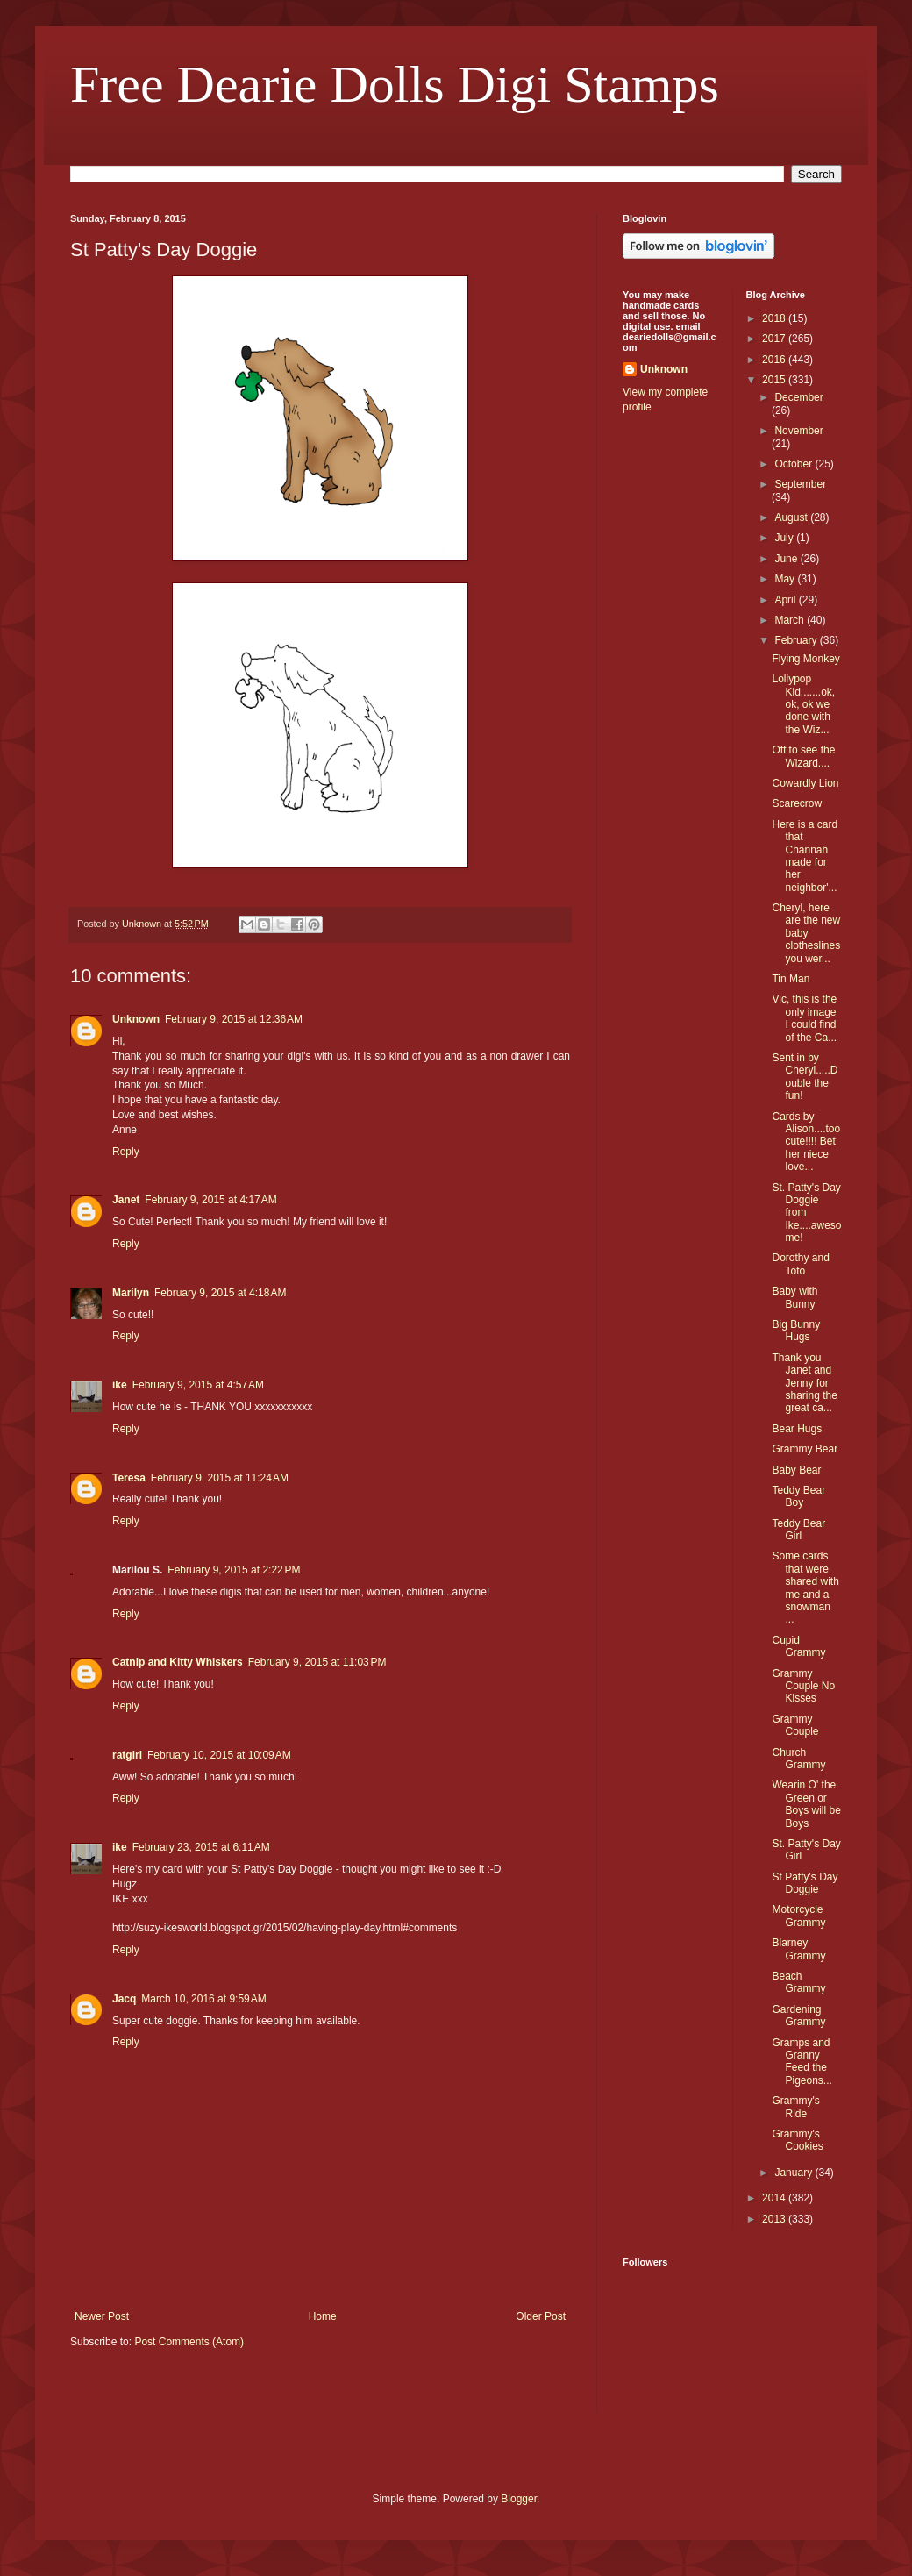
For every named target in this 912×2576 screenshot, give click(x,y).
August (792, 517)
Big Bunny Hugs (796, 1330)
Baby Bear (796, 1470)
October (794, 464)
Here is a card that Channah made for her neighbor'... (804, 856)
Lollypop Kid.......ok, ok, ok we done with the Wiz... (803, 704)
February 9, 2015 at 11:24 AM (220, 1478)
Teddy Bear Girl (798, 1529)
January (794, 2172)
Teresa (129, 1478)
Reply (125, 1151)
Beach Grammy (798, 1982)
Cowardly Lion (805, 783)
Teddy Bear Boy (798, 1496)
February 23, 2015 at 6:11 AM (201, 1847)
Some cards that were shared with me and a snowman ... (805, 1587)
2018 (775, 318)
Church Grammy (798, 1758)
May (785, 579)
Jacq (124, 1999)
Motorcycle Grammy (798, 1915)
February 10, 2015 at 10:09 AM (219, 1755)
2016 (775, 359)
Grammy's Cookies (797, 2140)
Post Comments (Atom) (189, 2342)
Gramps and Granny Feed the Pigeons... (801, 2062)
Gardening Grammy (798, 2015)
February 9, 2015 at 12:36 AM (234, 1019)
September (800, 484)
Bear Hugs (797, 1429)
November (798, 431)
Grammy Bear (804, 1449)
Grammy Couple (795, 1725)
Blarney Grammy (798, 1949)
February (796, 640)
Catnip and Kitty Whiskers (177, 1662)
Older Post (541, 2316)
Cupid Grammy (798, 1646)
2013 (775, 2219)
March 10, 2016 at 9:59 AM (203, 1999)
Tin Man (790, 979)
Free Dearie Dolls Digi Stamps (394, 84)
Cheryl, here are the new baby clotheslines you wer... (806, 933)
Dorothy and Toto (800, 1264)
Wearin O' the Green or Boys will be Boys (806, 1804)
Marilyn (130, 1293)
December (798, 397)
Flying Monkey (805, 659)
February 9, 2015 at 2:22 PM (233, 1570)
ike (119, 1385)
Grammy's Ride (795, 2106)
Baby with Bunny (794, 1297)
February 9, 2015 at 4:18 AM (220, 1293)
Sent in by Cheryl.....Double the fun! (804, 1077)
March (790, 620)
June (787, 559)
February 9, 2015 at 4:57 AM (198, 1385)
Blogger (519, 2499)
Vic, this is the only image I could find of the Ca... (804, 1018)
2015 (775, 380)
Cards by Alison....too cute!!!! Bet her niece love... (806, 1142)
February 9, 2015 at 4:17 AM (210, 1200)
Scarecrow (797, 803)
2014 (775, 2198)
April (786, 600)
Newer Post (102, 2316)
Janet (125, 1200)
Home (323, 2316)
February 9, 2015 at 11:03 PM (317, 1662)
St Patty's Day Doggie (804, 1883)
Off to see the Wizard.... (803, 756)
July (785, 538)
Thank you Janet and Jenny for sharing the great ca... (804, 1383)
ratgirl (127, 1755)
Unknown (136, 1019)
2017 (775, 338)
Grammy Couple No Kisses (803, 1686)
